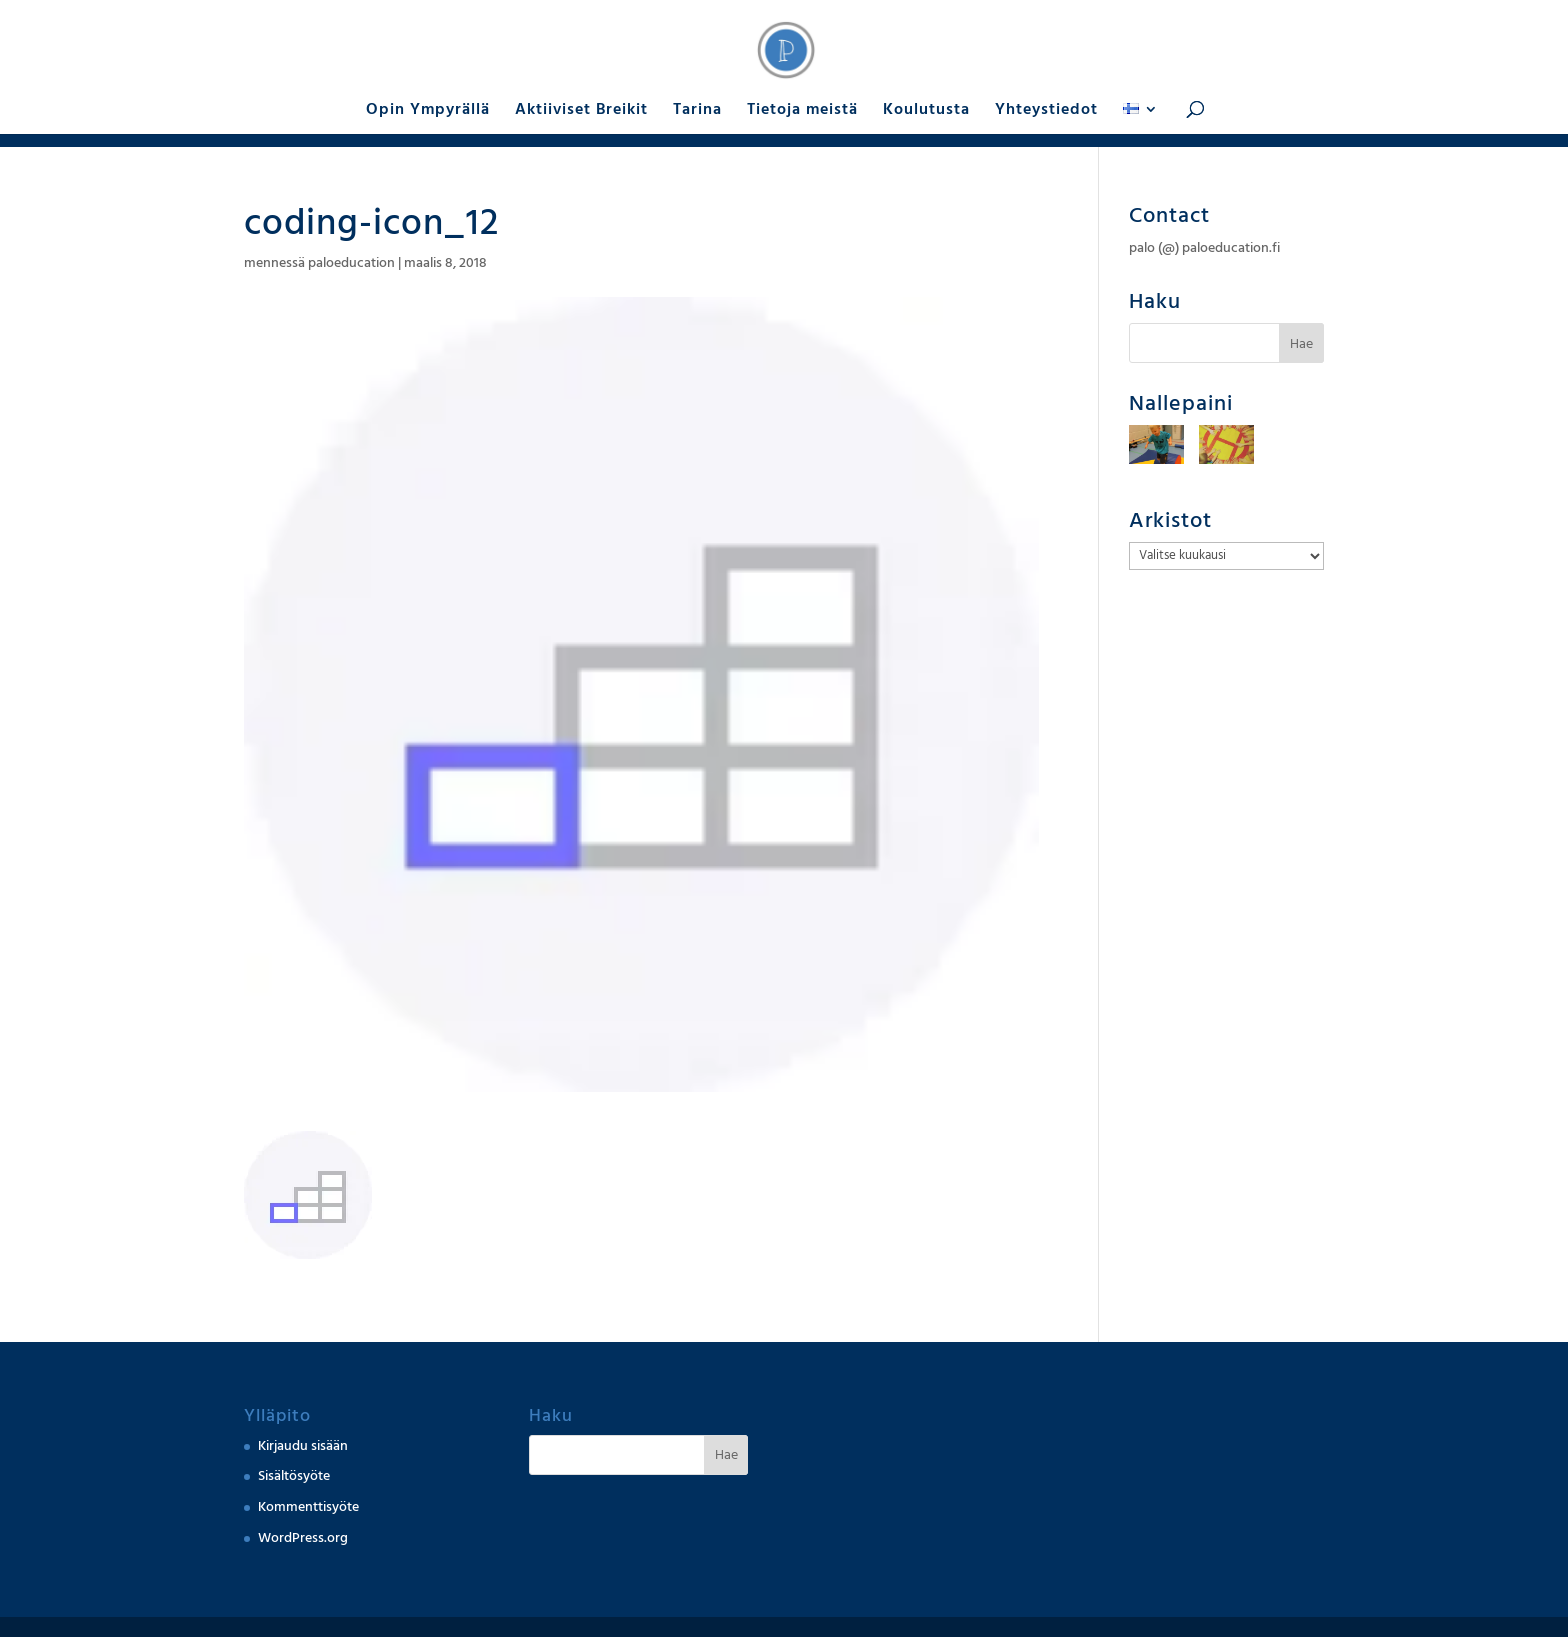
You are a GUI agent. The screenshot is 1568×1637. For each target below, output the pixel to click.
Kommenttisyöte (308, 1507)
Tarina (697, 111)
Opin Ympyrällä (428, 111)
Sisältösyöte (294, 1476)
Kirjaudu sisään (303, 1446)
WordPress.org (303, 1538)
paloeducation (351, 263)
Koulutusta (926, 111)
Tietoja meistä (802, 111)
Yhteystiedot (1046, 111)
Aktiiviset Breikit (581, 111)
